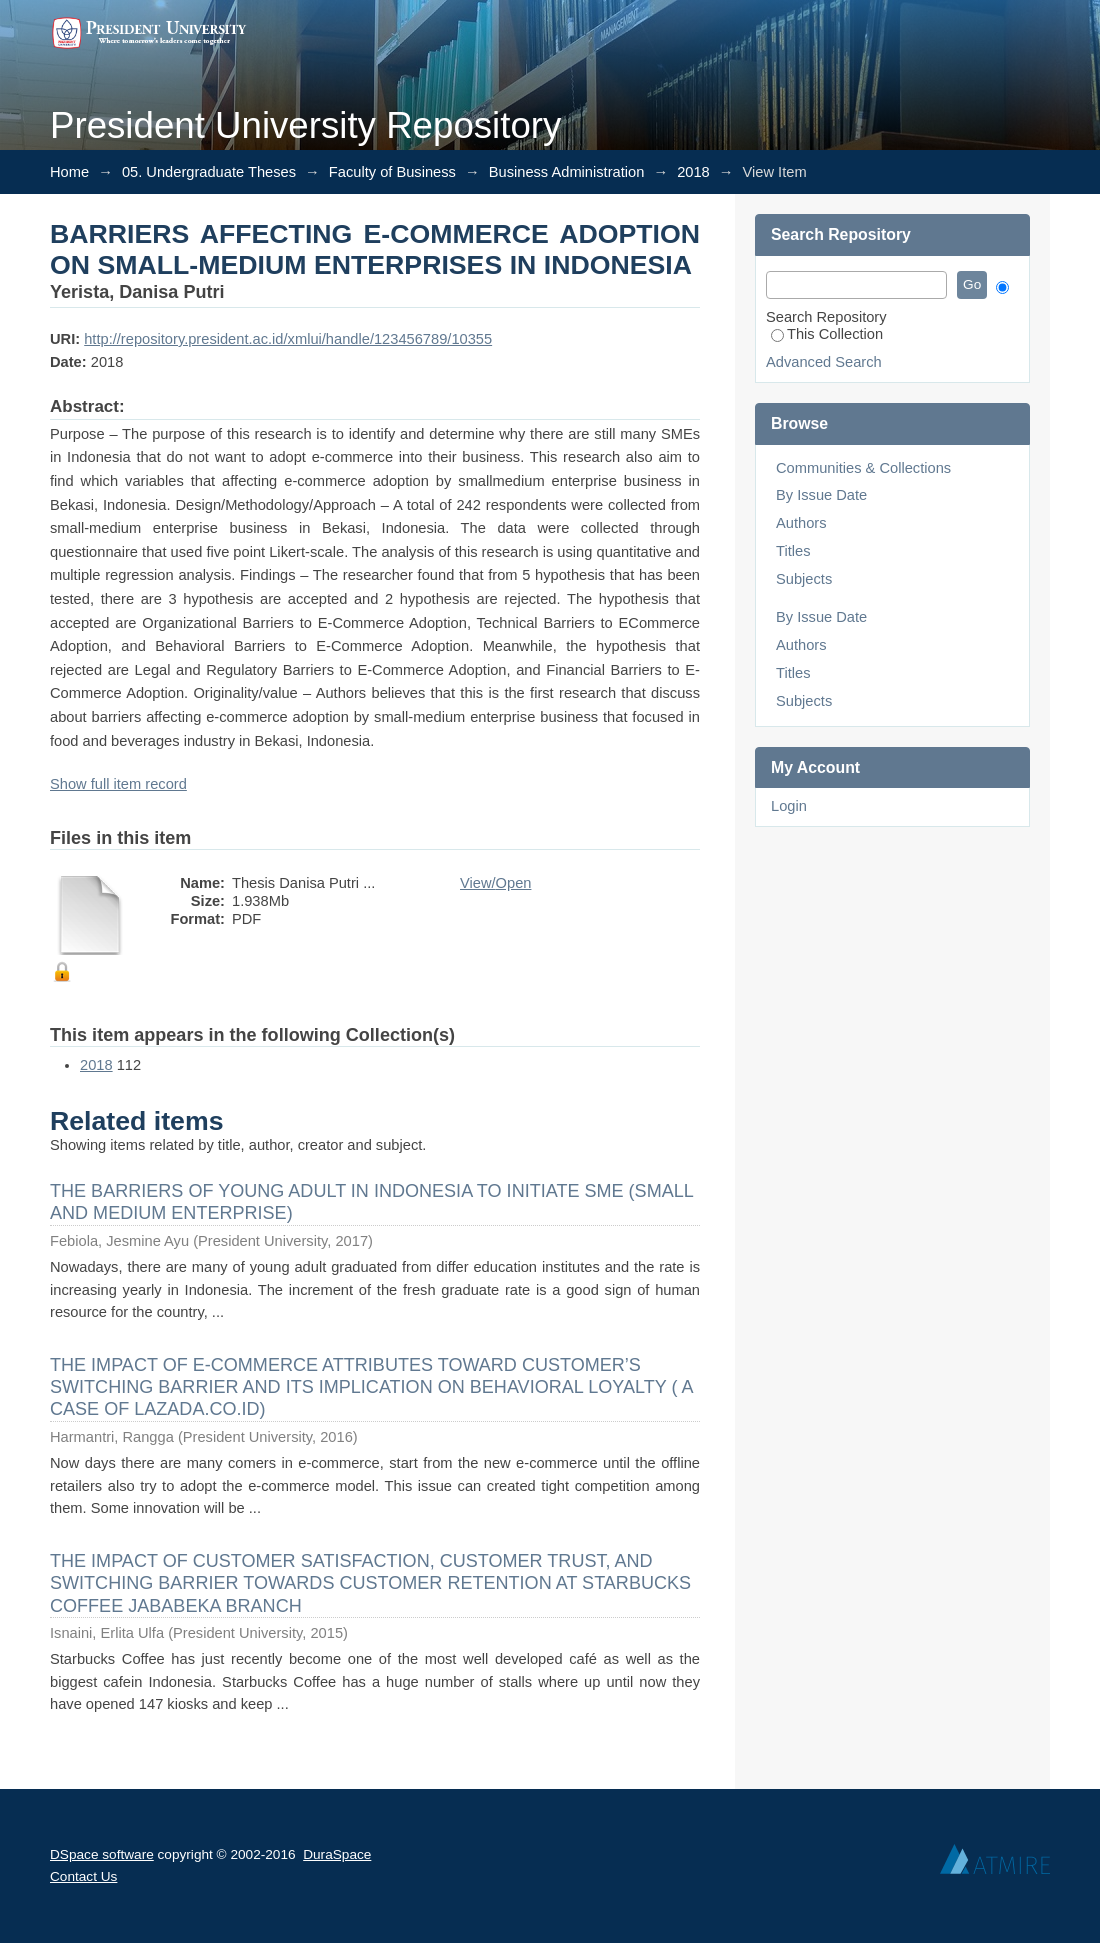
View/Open (495, 883)
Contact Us (83, 1876)
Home (69, 172)
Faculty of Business (392, 172)
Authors (801, 523)
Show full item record (118, 784)
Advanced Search (824, 362)
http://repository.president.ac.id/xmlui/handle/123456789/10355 (288, 339)
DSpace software (102, 1854)
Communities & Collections (863, 468)
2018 (693, 172)
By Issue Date (821, 495)
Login (789, 806)
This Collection (827, 334)
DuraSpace (337, 1854)
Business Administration (567, 172)
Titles (793, 551)
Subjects (804, 579)
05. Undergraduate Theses (209, 172)
